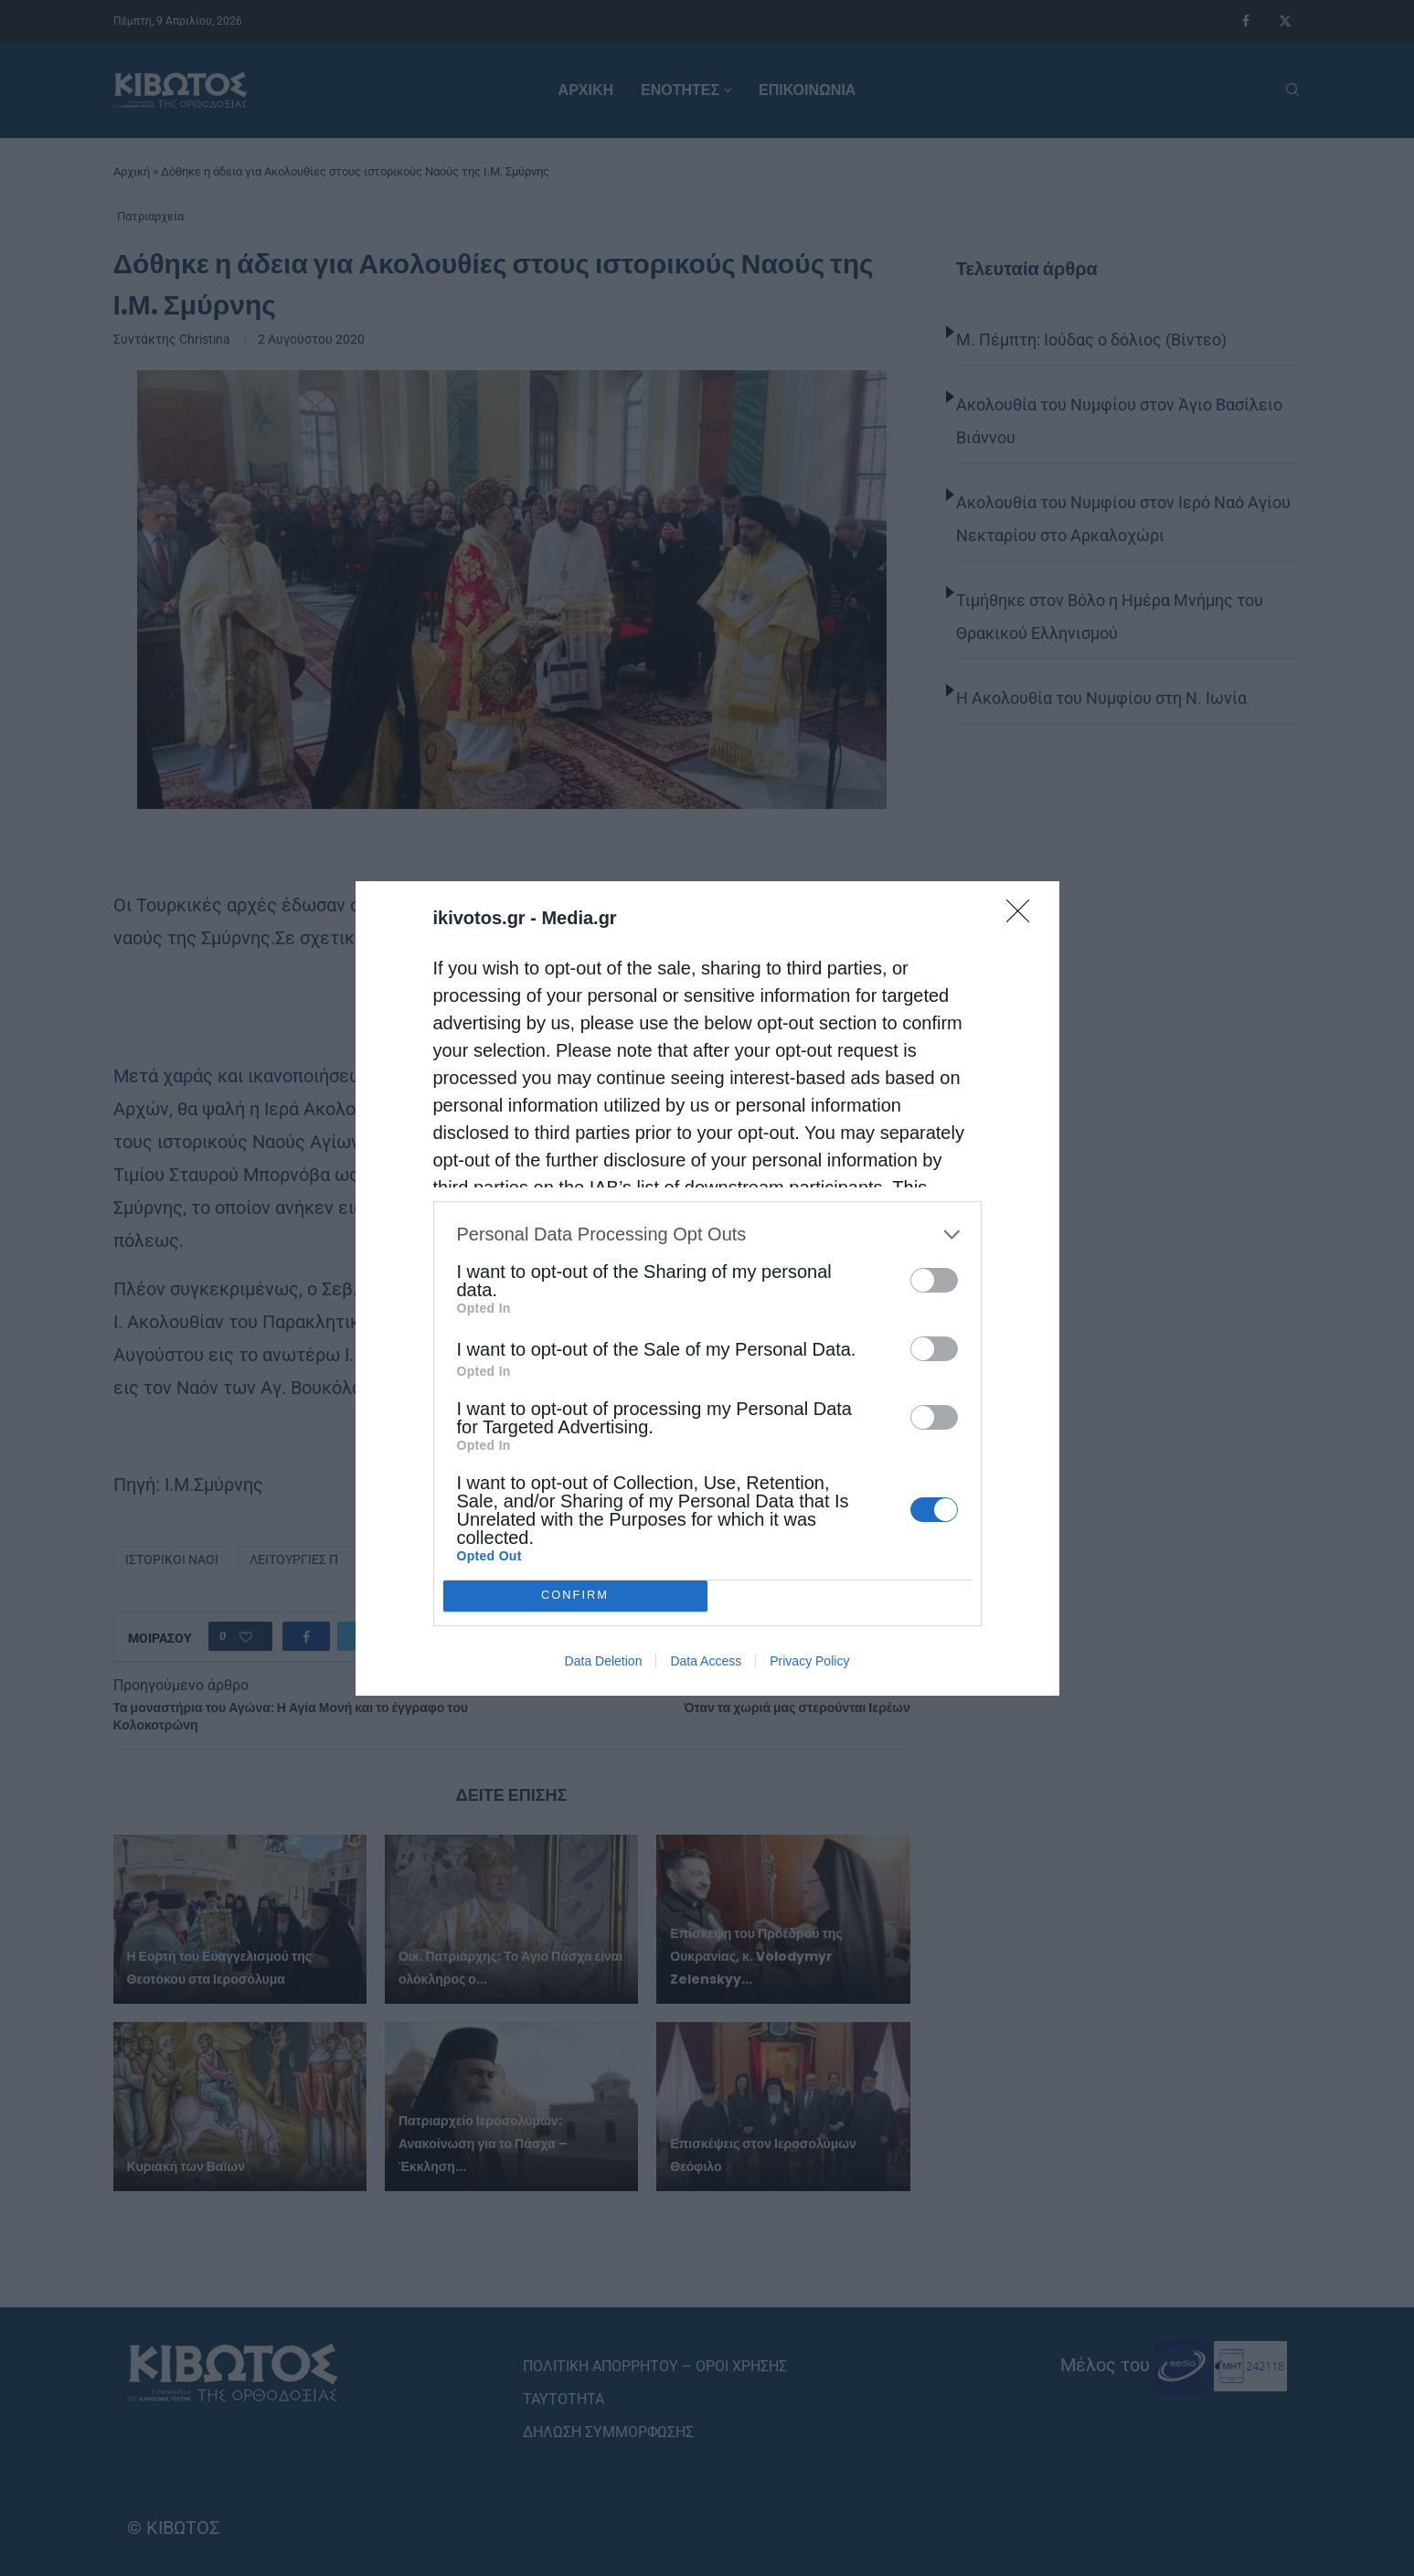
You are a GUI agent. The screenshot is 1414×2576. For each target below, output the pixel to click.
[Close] (1023, 916)
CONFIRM (575, 1595)
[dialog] (707, 1288)
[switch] (934, 1280)
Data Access (705, 1661)
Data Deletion (604, 1661)
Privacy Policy (809, 1661)
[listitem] (707, 1234)
